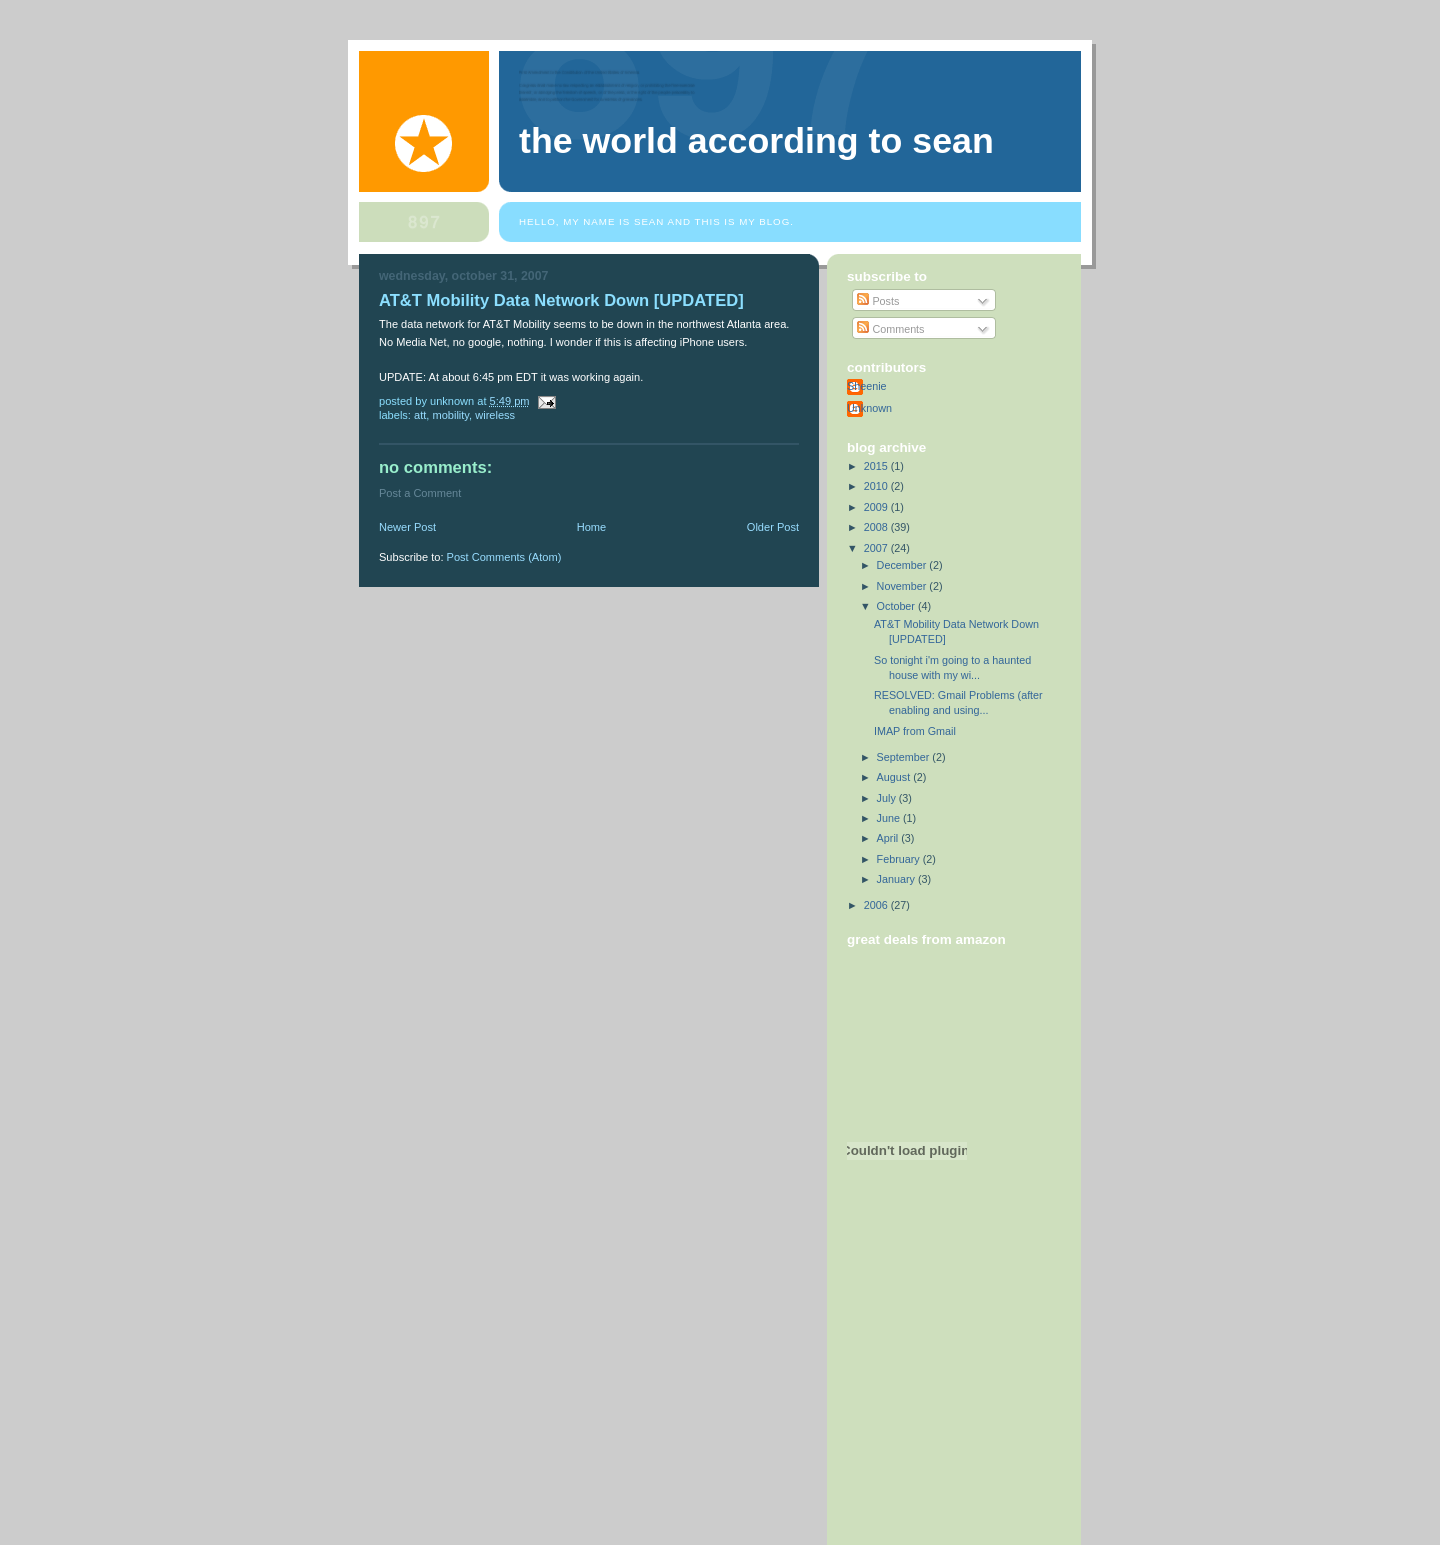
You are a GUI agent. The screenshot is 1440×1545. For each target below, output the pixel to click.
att (420, 415)
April (889, 838)
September (905, 757)
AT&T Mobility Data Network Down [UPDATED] (561, 300)
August (895, 777)
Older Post (773, 527)
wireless (495, 415)
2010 (877, 486)
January (897, 879)
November (903, 586)
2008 (877, 527)
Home (591, 527)
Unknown (869, 408)
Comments (890, 329)
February (900, 859)
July (888, 798)
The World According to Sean (756, 141)
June (890, 818)
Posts (878, 301)
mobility (450, 415)
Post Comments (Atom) (504, 557)
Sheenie (867, 386)
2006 (877, 905)
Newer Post (407, 527)
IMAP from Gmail (915, 731)
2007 (877, 548)
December (903, 565)
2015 (877, 466)
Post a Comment (420, 493)
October (897, 606)
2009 (877, 507)
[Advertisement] (937, 1442)
